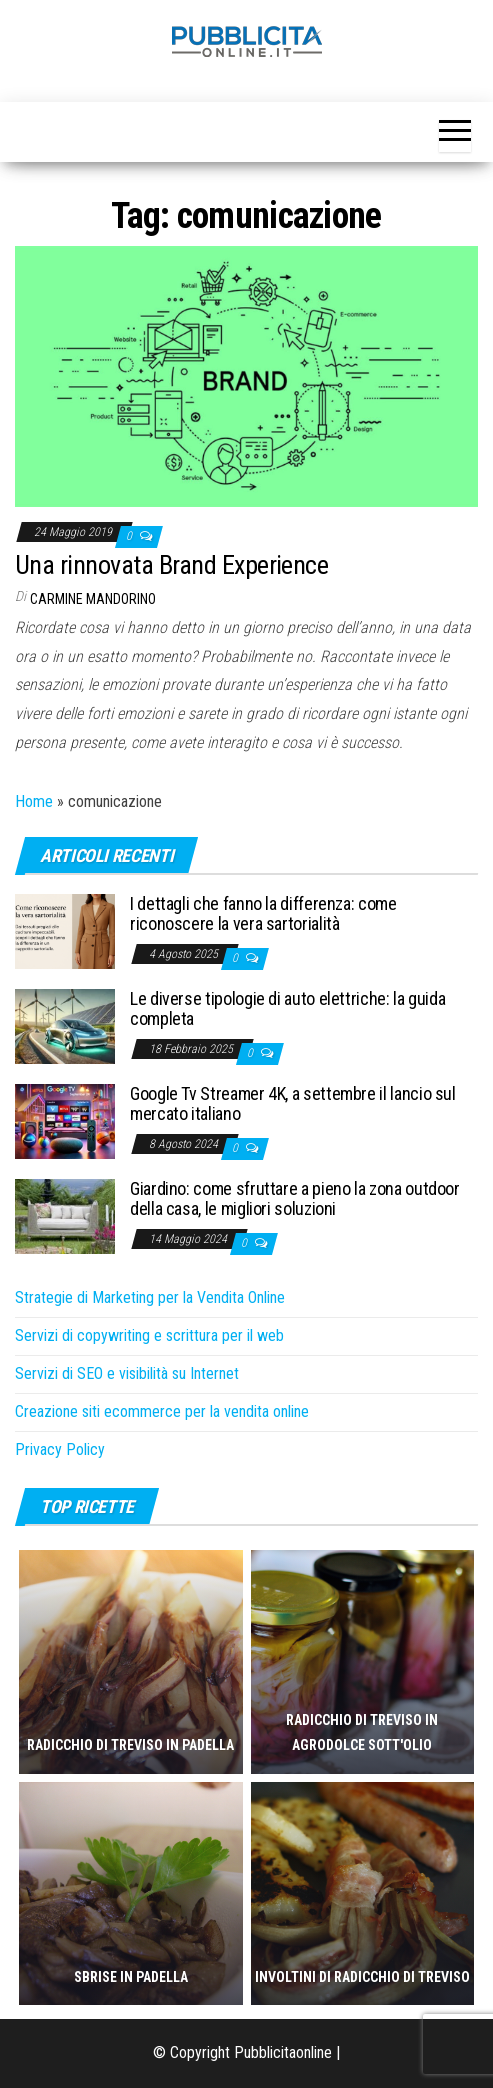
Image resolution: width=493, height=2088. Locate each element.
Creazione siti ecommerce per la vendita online (162, 1411)
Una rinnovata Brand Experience (171, 565)
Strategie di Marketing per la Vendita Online (150, 1297)
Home (34, 801)
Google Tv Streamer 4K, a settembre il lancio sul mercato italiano (293, 1103)
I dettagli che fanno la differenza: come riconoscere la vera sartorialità (263, 913)
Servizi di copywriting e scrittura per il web (149, 1335)
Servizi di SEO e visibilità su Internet (127, 1373)
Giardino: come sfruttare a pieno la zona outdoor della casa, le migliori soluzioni (295, 1198)
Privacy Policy (60, 1449)
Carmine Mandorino (93, 599)
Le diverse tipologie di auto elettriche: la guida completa (287, 1008)
